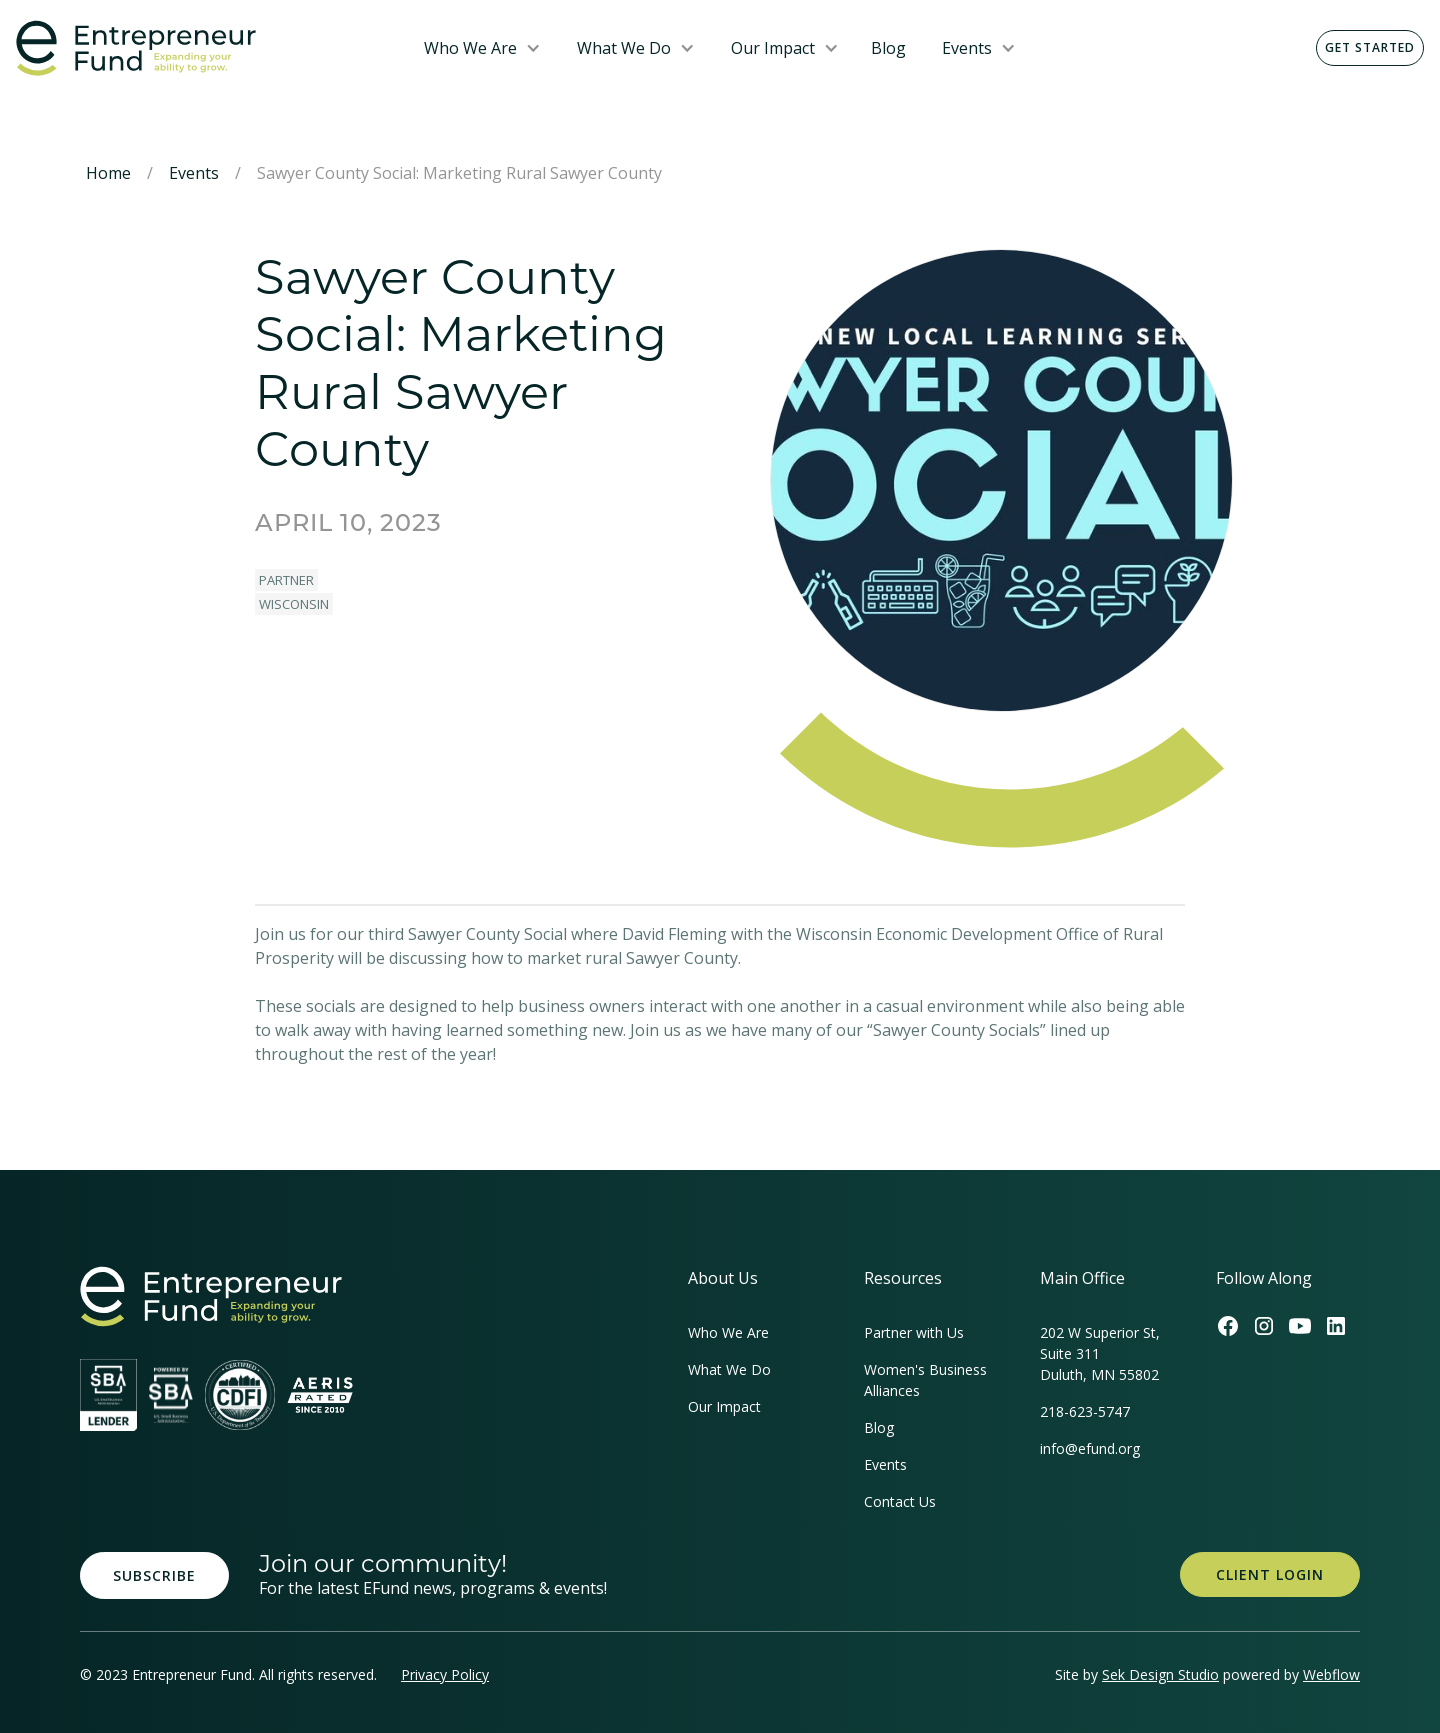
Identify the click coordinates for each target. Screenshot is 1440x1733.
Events (967, 48)
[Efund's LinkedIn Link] (1336, 1326)
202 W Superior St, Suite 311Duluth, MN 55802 (1100, 1353)
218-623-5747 (1085, 1411)
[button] (482, 48)
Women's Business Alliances (925, 1380)
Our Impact (773, 48)
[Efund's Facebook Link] (1228, 1326)
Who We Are (470, 48)
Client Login (1270, 1574)
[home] (204, 48)
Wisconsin (294, 604)
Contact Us (900, 1501)
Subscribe (154, 1575)
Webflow (1331, 1674)
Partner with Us (914, 1332)
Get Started (1370, 47)
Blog (888, 48)
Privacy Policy (445, 1674)
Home (108, 173)
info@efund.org (1090, 1448)
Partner (286, 580)
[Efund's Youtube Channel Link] (1300, 1326)
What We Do (624, 48)
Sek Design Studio (1160, 1674)
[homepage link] (211, 1296)
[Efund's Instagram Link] (1264, 1326)
